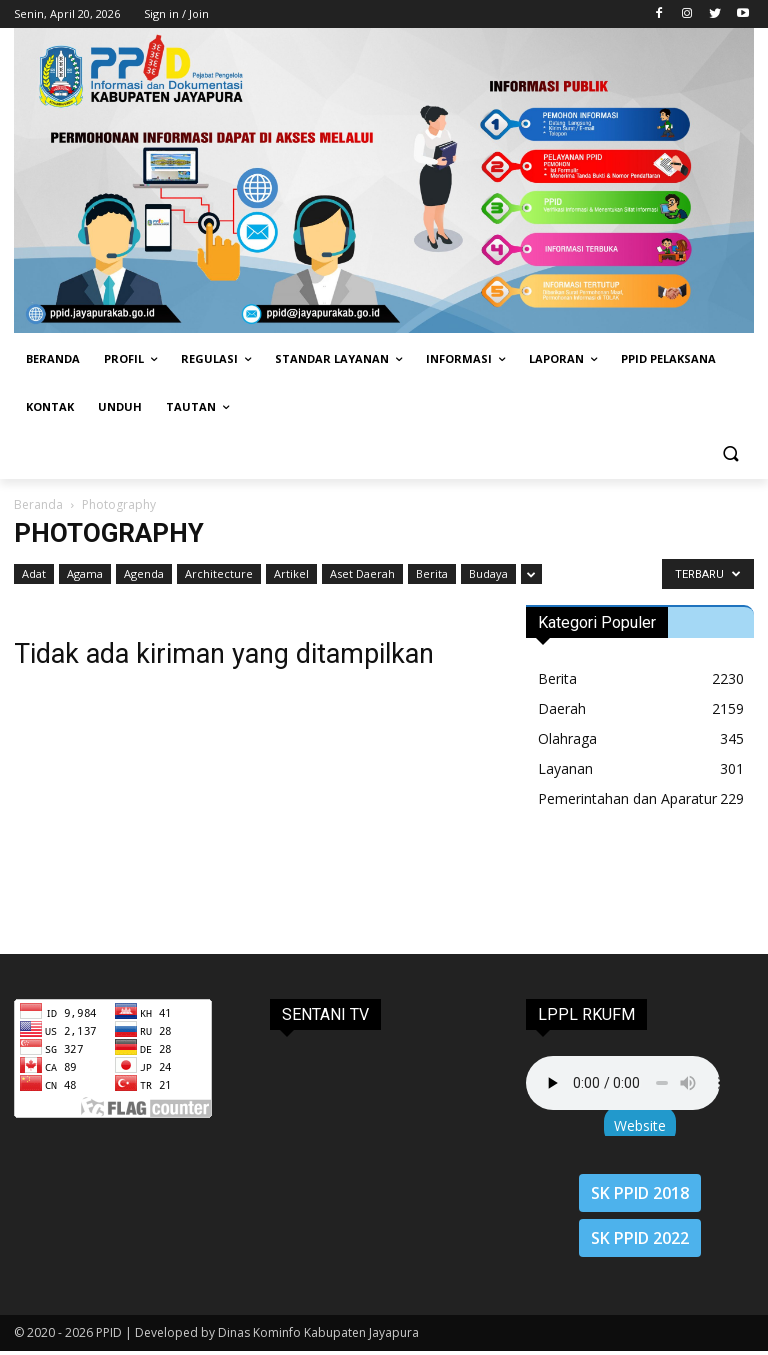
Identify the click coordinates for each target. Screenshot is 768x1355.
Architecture (219, 573)
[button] (730, 455)
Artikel (291, 573)
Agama (85, 573)
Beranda (38, 504)
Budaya (488, 573)
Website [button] (640, 1125)
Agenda (144, 573)
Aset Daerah (362, 573)
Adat (34, 573)
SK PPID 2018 (640, 1193)
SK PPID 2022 (640, 1238)
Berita (432, 573)
